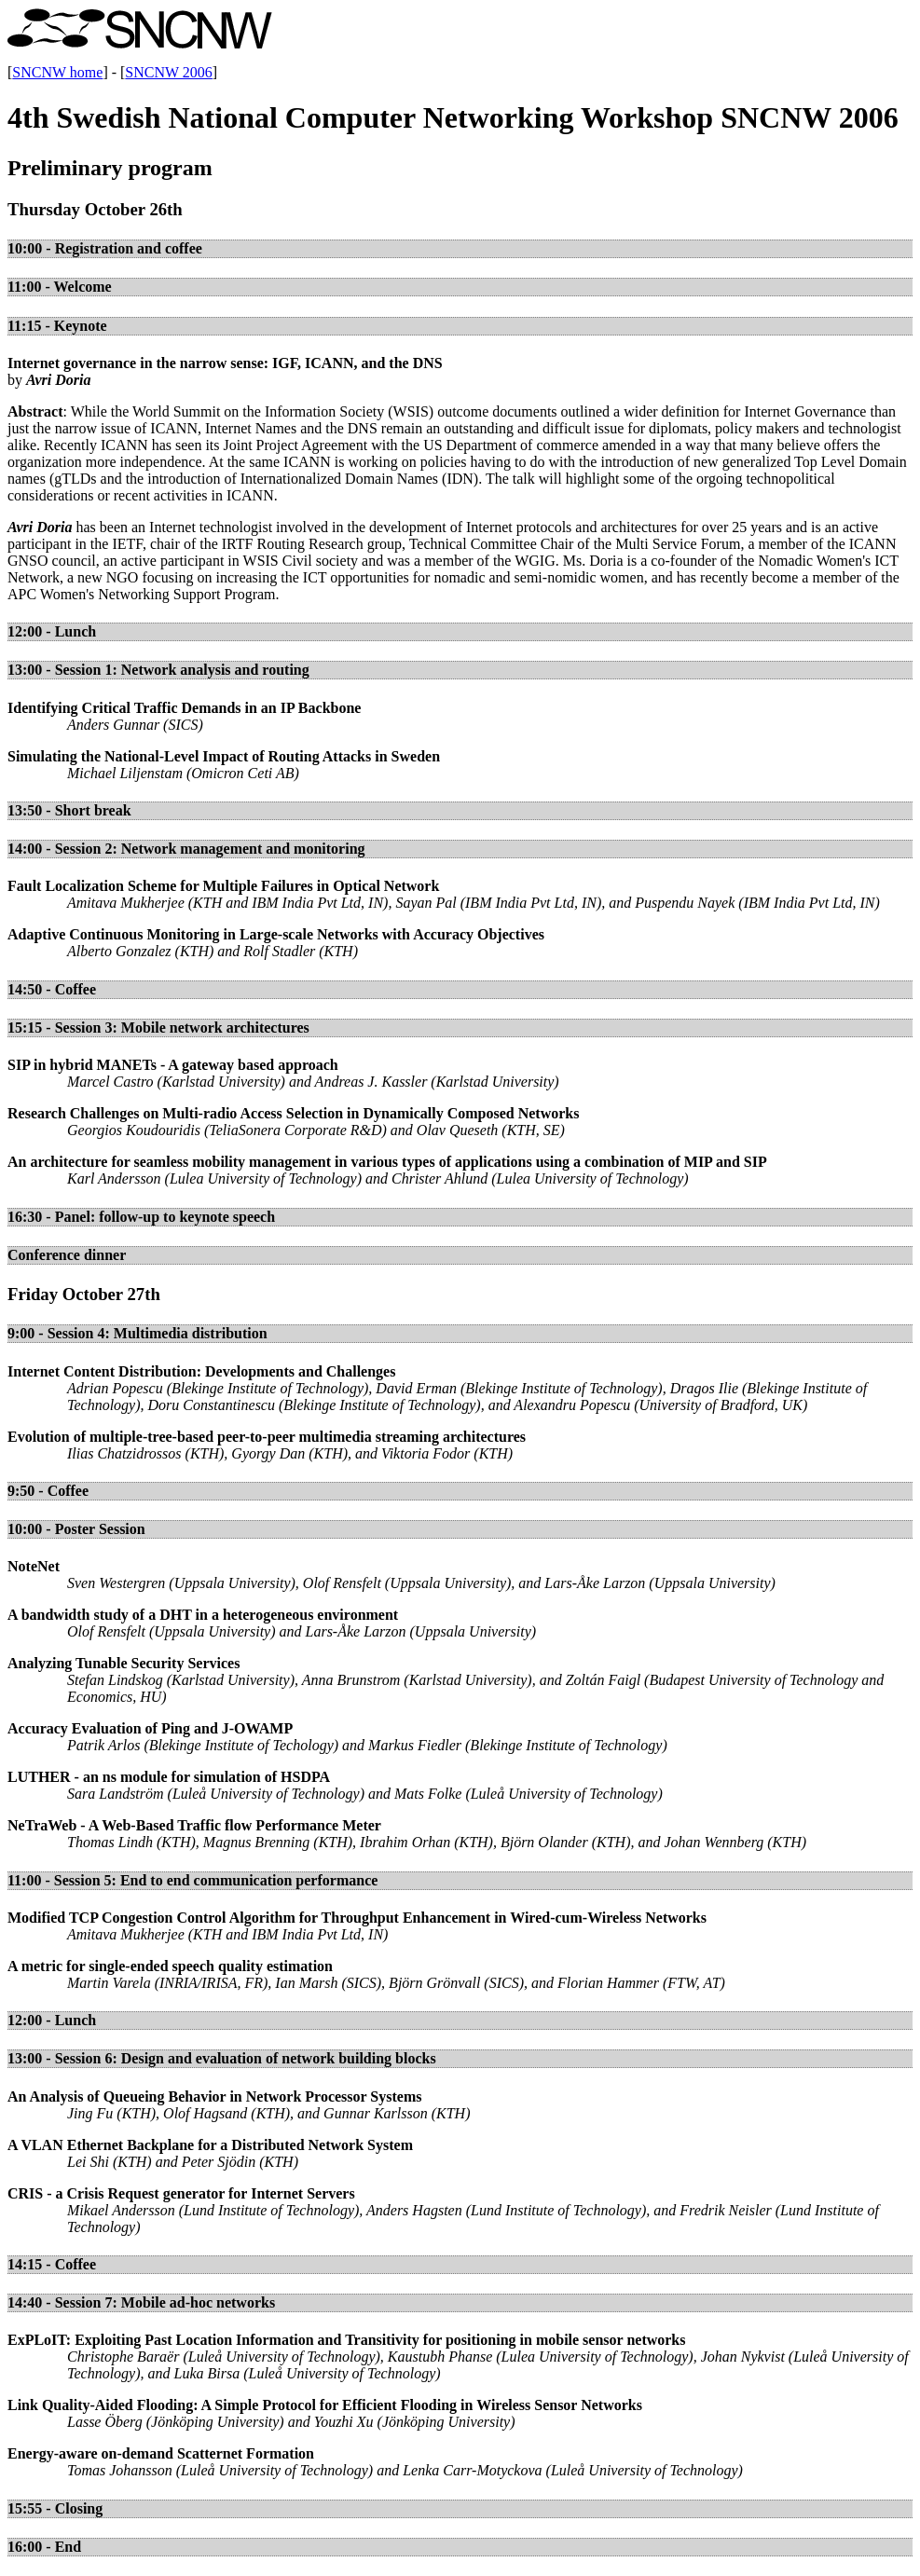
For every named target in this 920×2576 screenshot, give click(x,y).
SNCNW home (57, 72)
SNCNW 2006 (169, 72)
